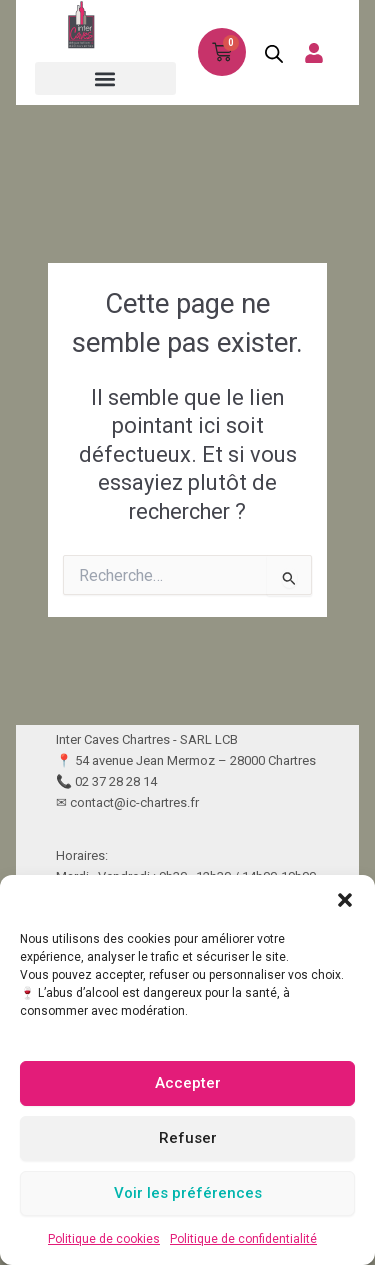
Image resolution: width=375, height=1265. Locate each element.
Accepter (188, 1083)
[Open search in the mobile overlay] (268, 53)
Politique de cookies (104, 1239)
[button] (345, 900)
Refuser (188, 1138)
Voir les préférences (188, 1193)
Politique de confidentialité (243, 1239)
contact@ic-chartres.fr (134, 802)
